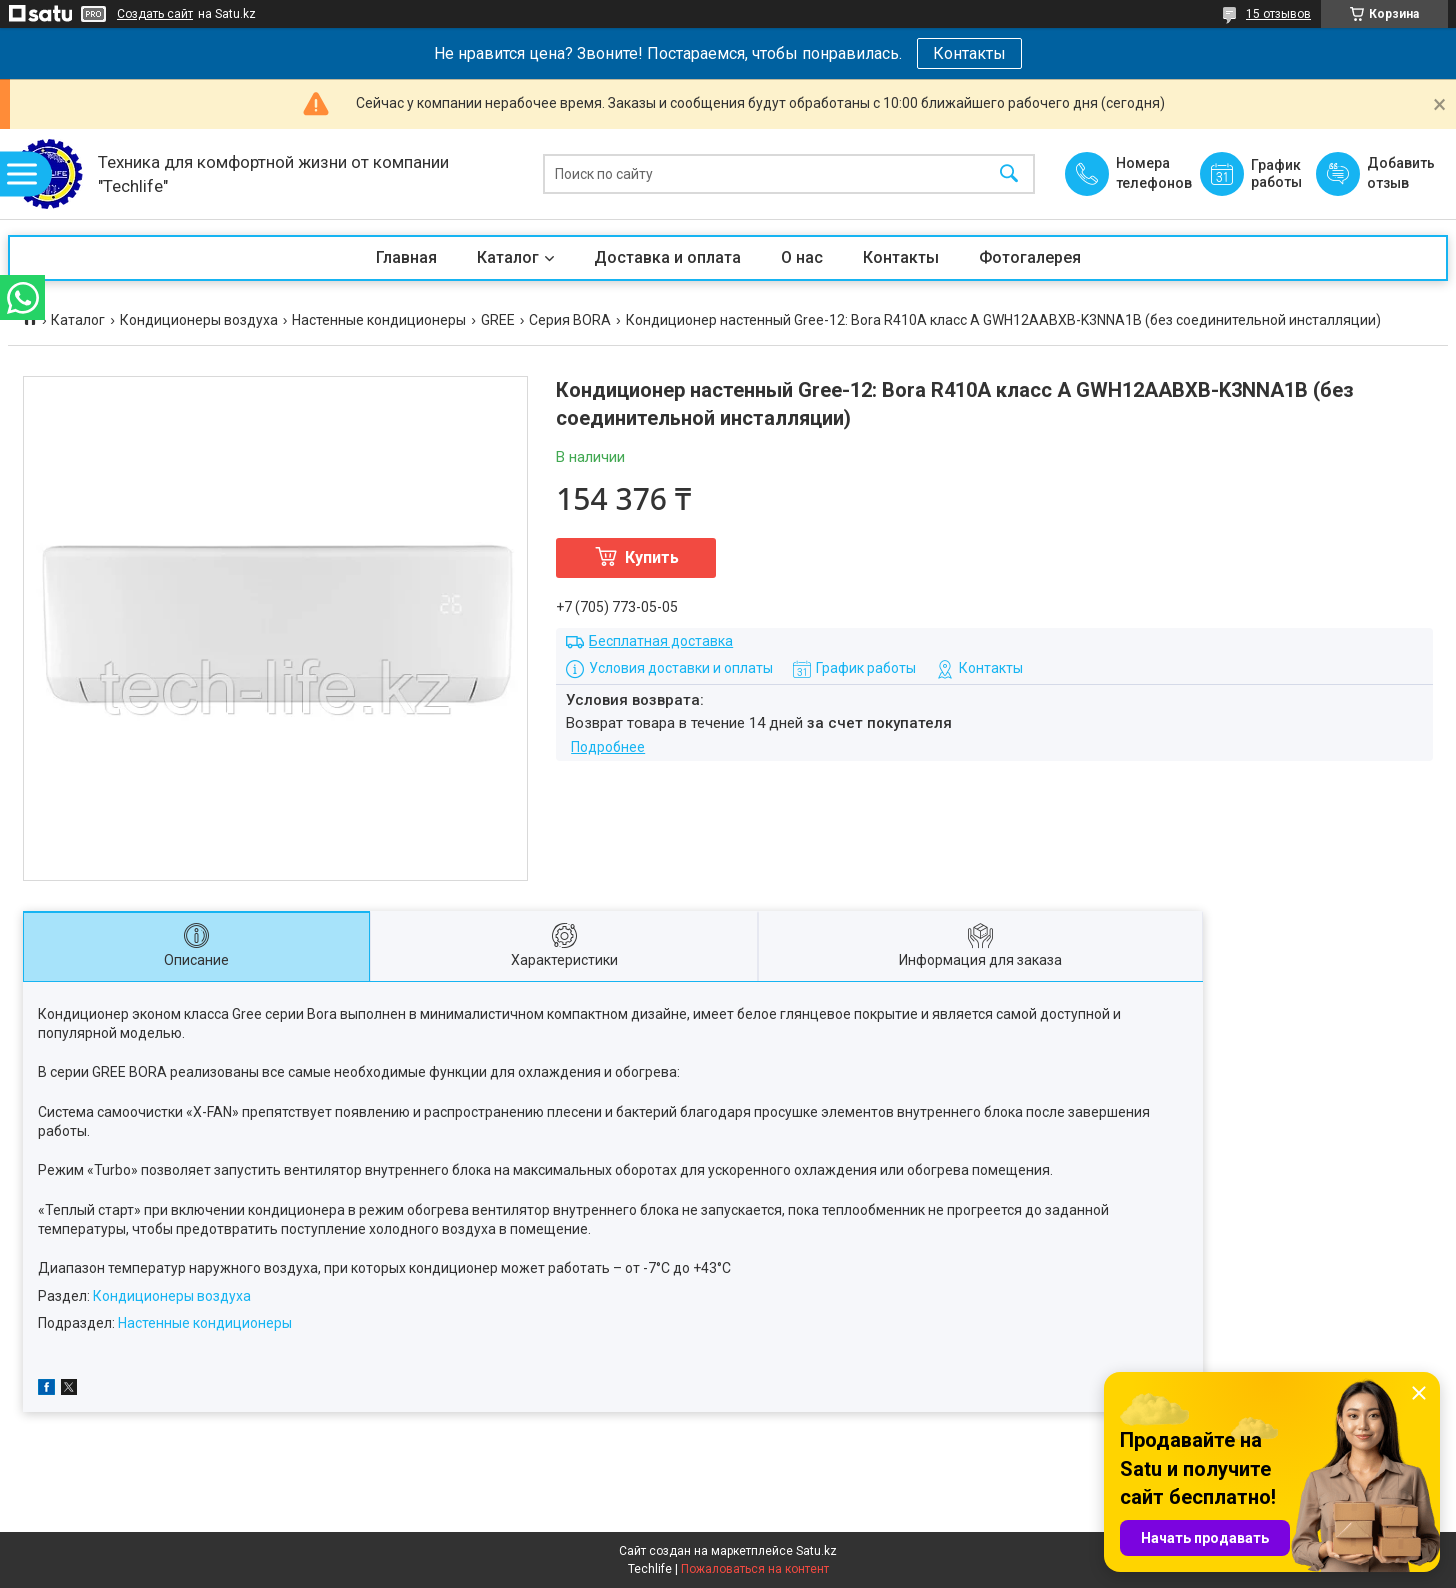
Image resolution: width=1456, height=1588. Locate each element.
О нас (802, 257)
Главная (406, 257)
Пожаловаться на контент (755, 1569)
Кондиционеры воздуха (199, 320)
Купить (652, 557)
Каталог (508, 257)
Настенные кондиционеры (379, 320)
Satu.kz (816, 1551)
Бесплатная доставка (661, 641)
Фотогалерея (1030, 257)
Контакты (969, 53)
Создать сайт (155, 14)
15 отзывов (1278, 14)
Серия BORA (570, 320)
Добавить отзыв (1400, 173)
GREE (498, 320)
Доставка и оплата (667, 257)
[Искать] (1009, 174)
